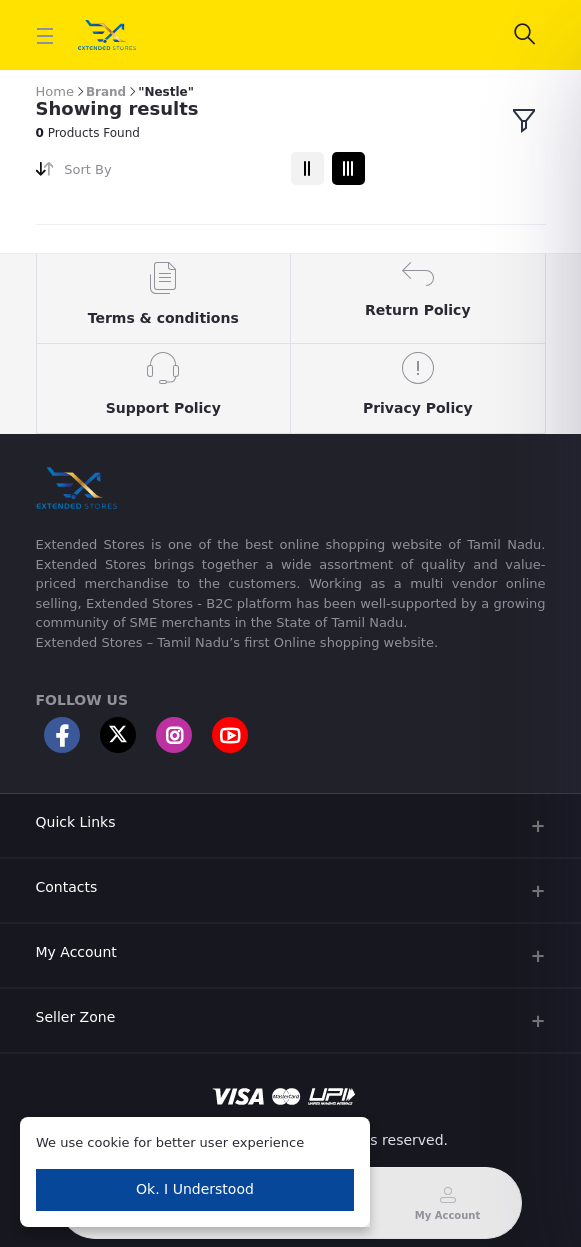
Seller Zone (76, 1017)
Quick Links (76, 822)
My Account (76, 952)
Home (55, 91)
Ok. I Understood (195, 1189)
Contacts (67, 887)
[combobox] (169, 173)
